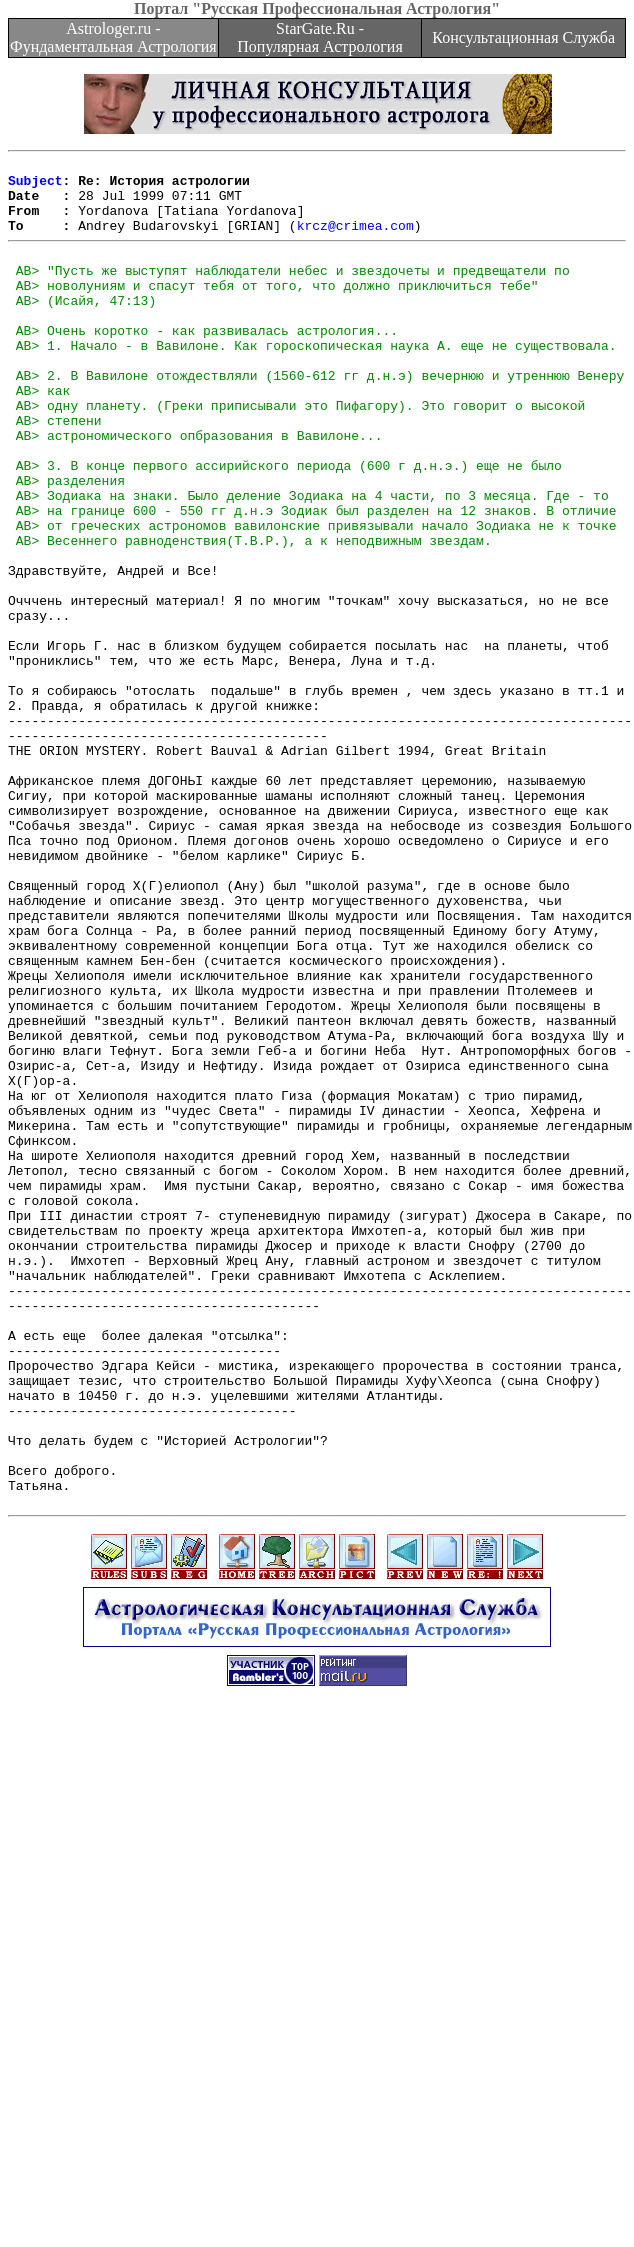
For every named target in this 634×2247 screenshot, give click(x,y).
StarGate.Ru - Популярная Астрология (319, 37)
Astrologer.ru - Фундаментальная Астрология (113, 37)
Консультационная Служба (523, 37)
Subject (35, 186)
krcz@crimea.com (355, 240)
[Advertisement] (321, 2107)
